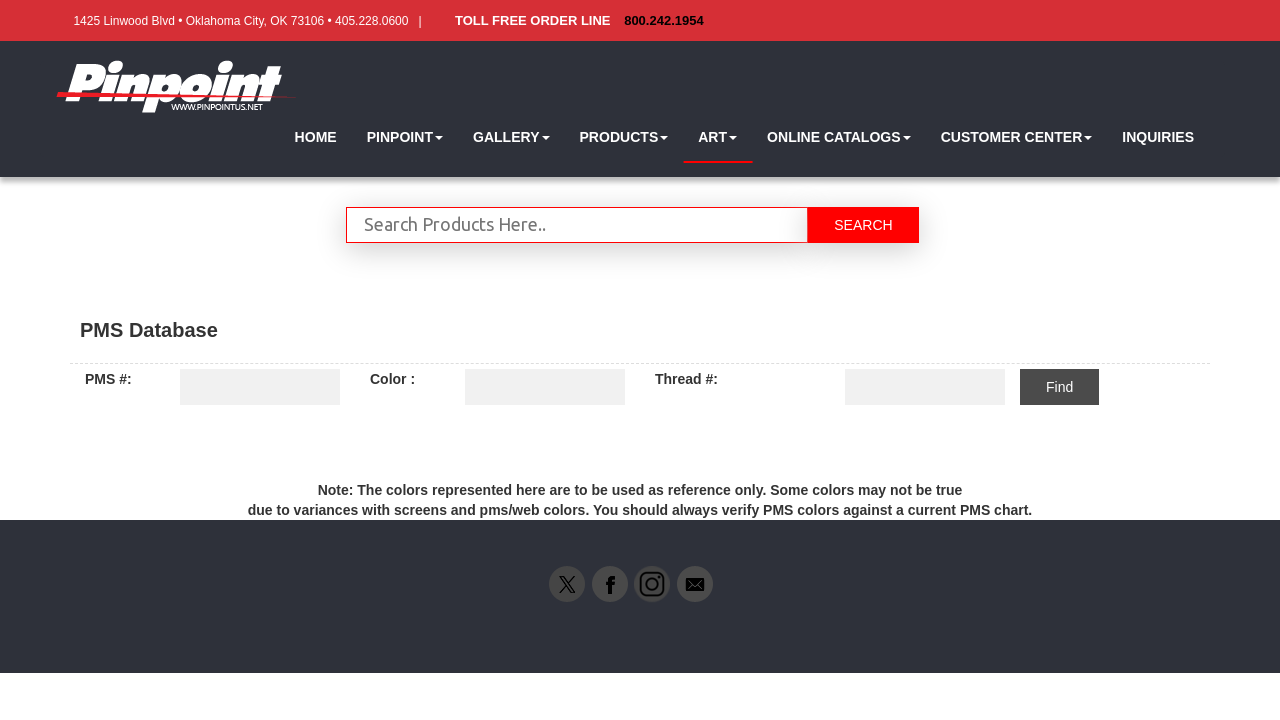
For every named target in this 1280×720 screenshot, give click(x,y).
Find (1059, 387)
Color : (392, 379)
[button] (405, 137)
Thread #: (686, 379)
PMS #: (108, 379)
